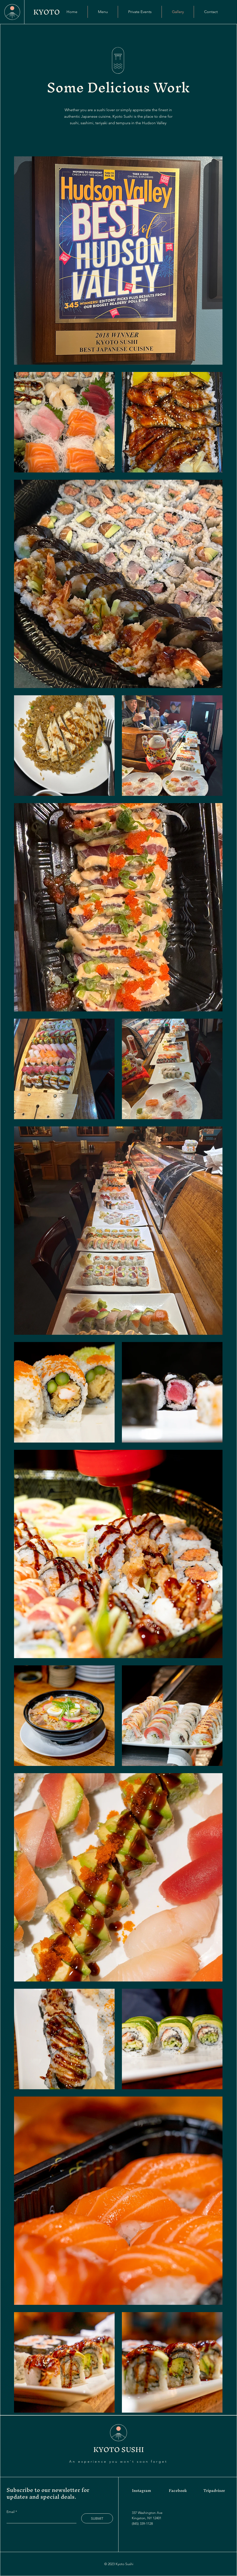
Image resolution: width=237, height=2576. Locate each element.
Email (11, 2511)
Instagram (141, 2490)
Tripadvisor (214, 2490)
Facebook (178, 2490)
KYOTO (46, 12)
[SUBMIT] (97, 2518)
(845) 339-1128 (142, 2523)
